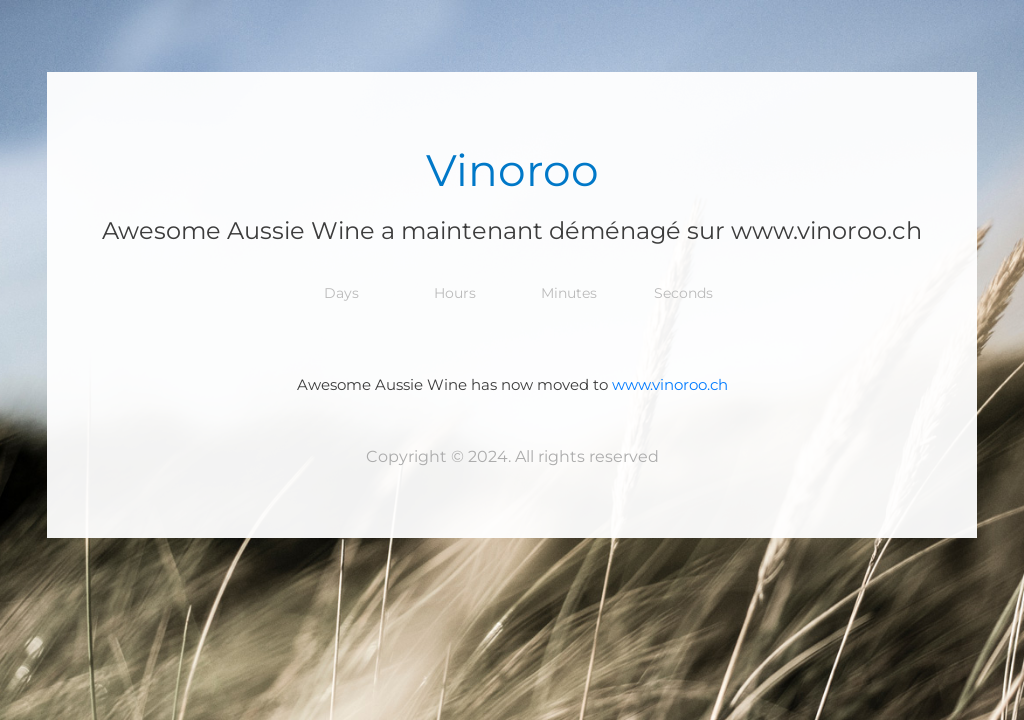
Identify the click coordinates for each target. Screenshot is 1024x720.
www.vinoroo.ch (670, 384)
